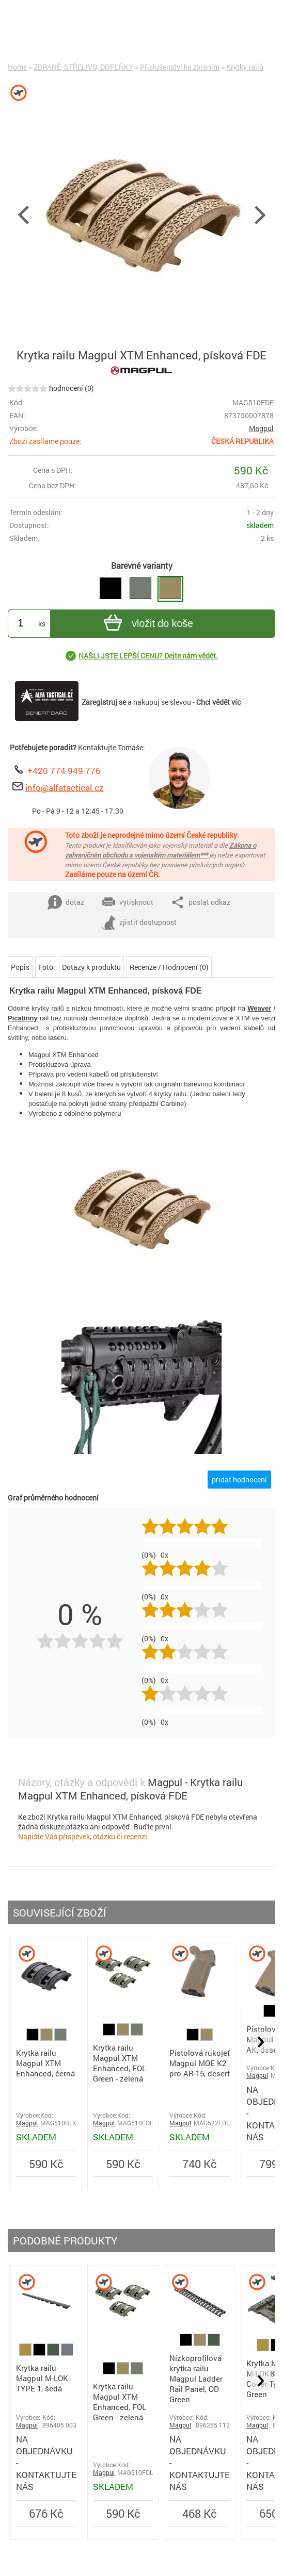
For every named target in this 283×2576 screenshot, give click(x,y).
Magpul (261, 428)
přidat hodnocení (239, 1479)
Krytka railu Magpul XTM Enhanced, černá (45, 2062)
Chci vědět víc (218, 702)
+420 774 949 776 (64, 771)
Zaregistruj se (104, 702)
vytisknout (127, 902)
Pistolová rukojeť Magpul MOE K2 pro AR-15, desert (199, 2062)
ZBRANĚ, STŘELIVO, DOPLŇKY (83, 67)
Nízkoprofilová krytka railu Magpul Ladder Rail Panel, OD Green (196, 2378)
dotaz (66, 902)
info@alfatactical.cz (64, 788)
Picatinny (23, 1018)
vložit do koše (147, 624)
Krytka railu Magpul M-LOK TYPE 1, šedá (42, 2378)
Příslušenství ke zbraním (179, 67)
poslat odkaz (200, 902)
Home (17, 67)
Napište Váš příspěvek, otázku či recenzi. (83, 1836)
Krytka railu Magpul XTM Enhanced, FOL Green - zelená (119, 2063)
